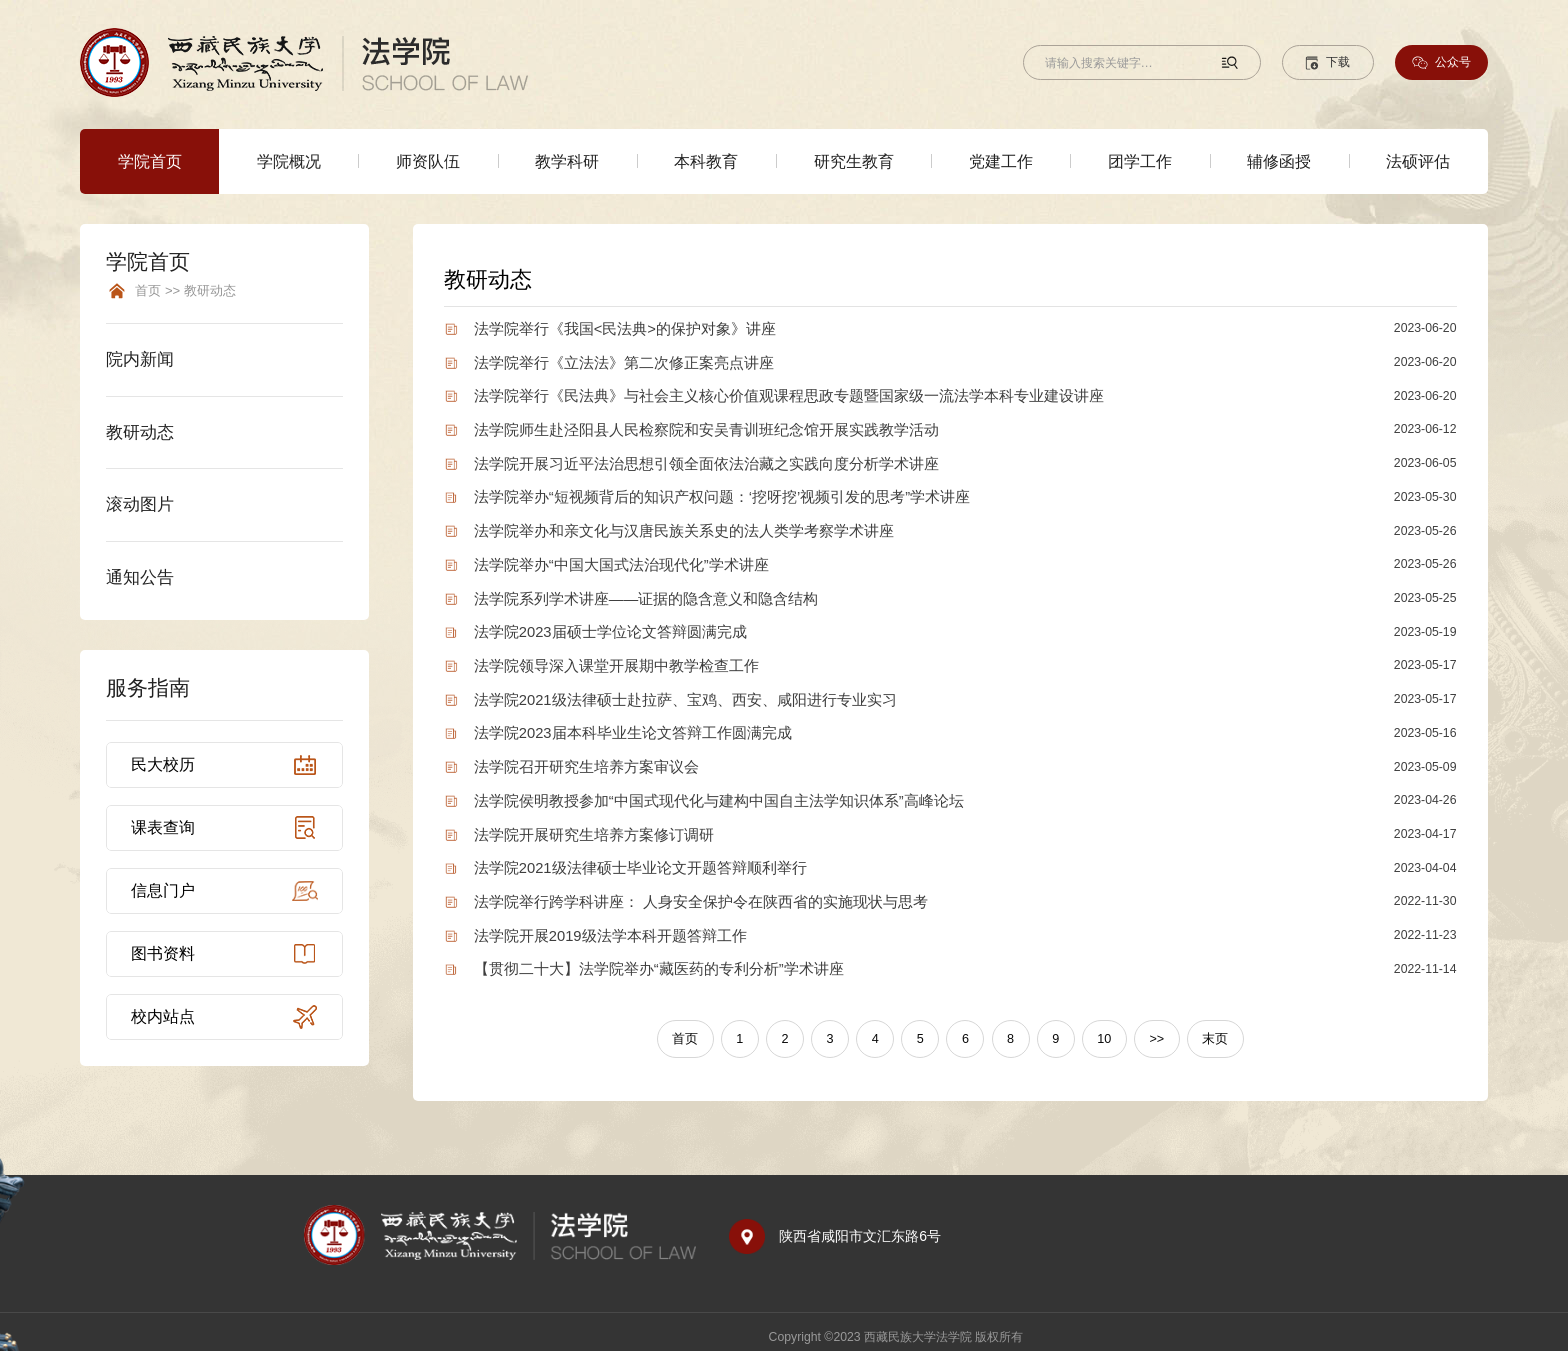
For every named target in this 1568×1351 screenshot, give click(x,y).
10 (1100, 1028)
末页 (1207, 1028)
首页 (693, 1028)
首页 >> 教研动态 (185, 291)
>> (1151, 1028)
